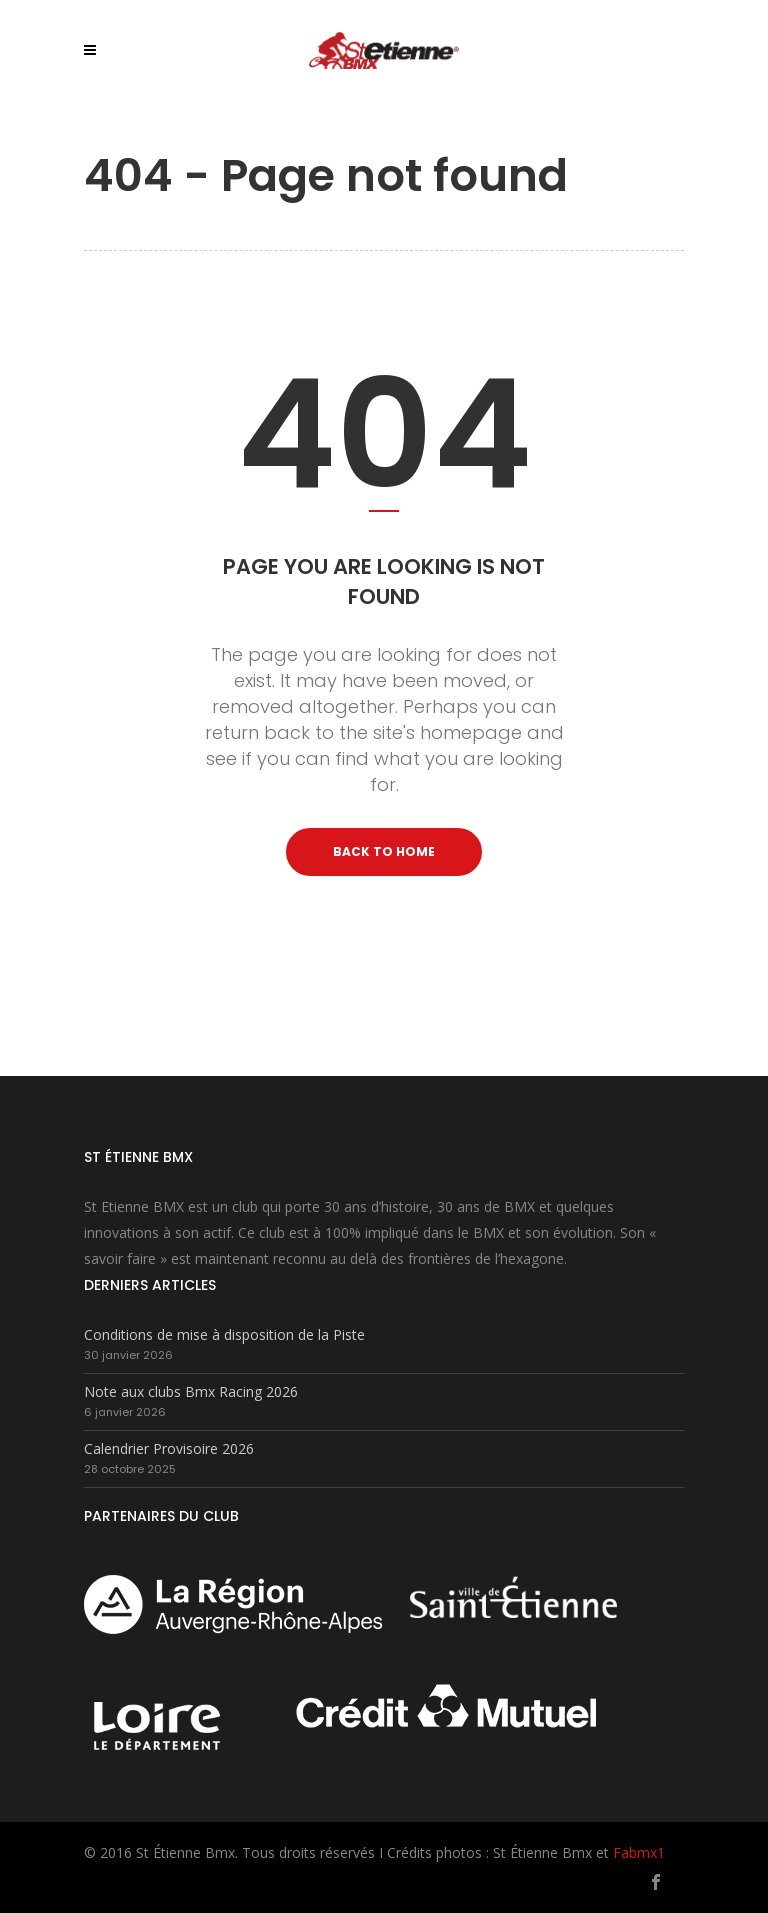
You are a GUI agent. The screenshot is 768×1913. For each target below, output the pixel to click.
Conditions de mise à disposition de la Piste (224, 1334)
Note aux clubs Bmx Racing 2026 (191, 1391)
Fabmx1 (639, 1852)
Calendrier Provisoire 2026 (169, 1448)
